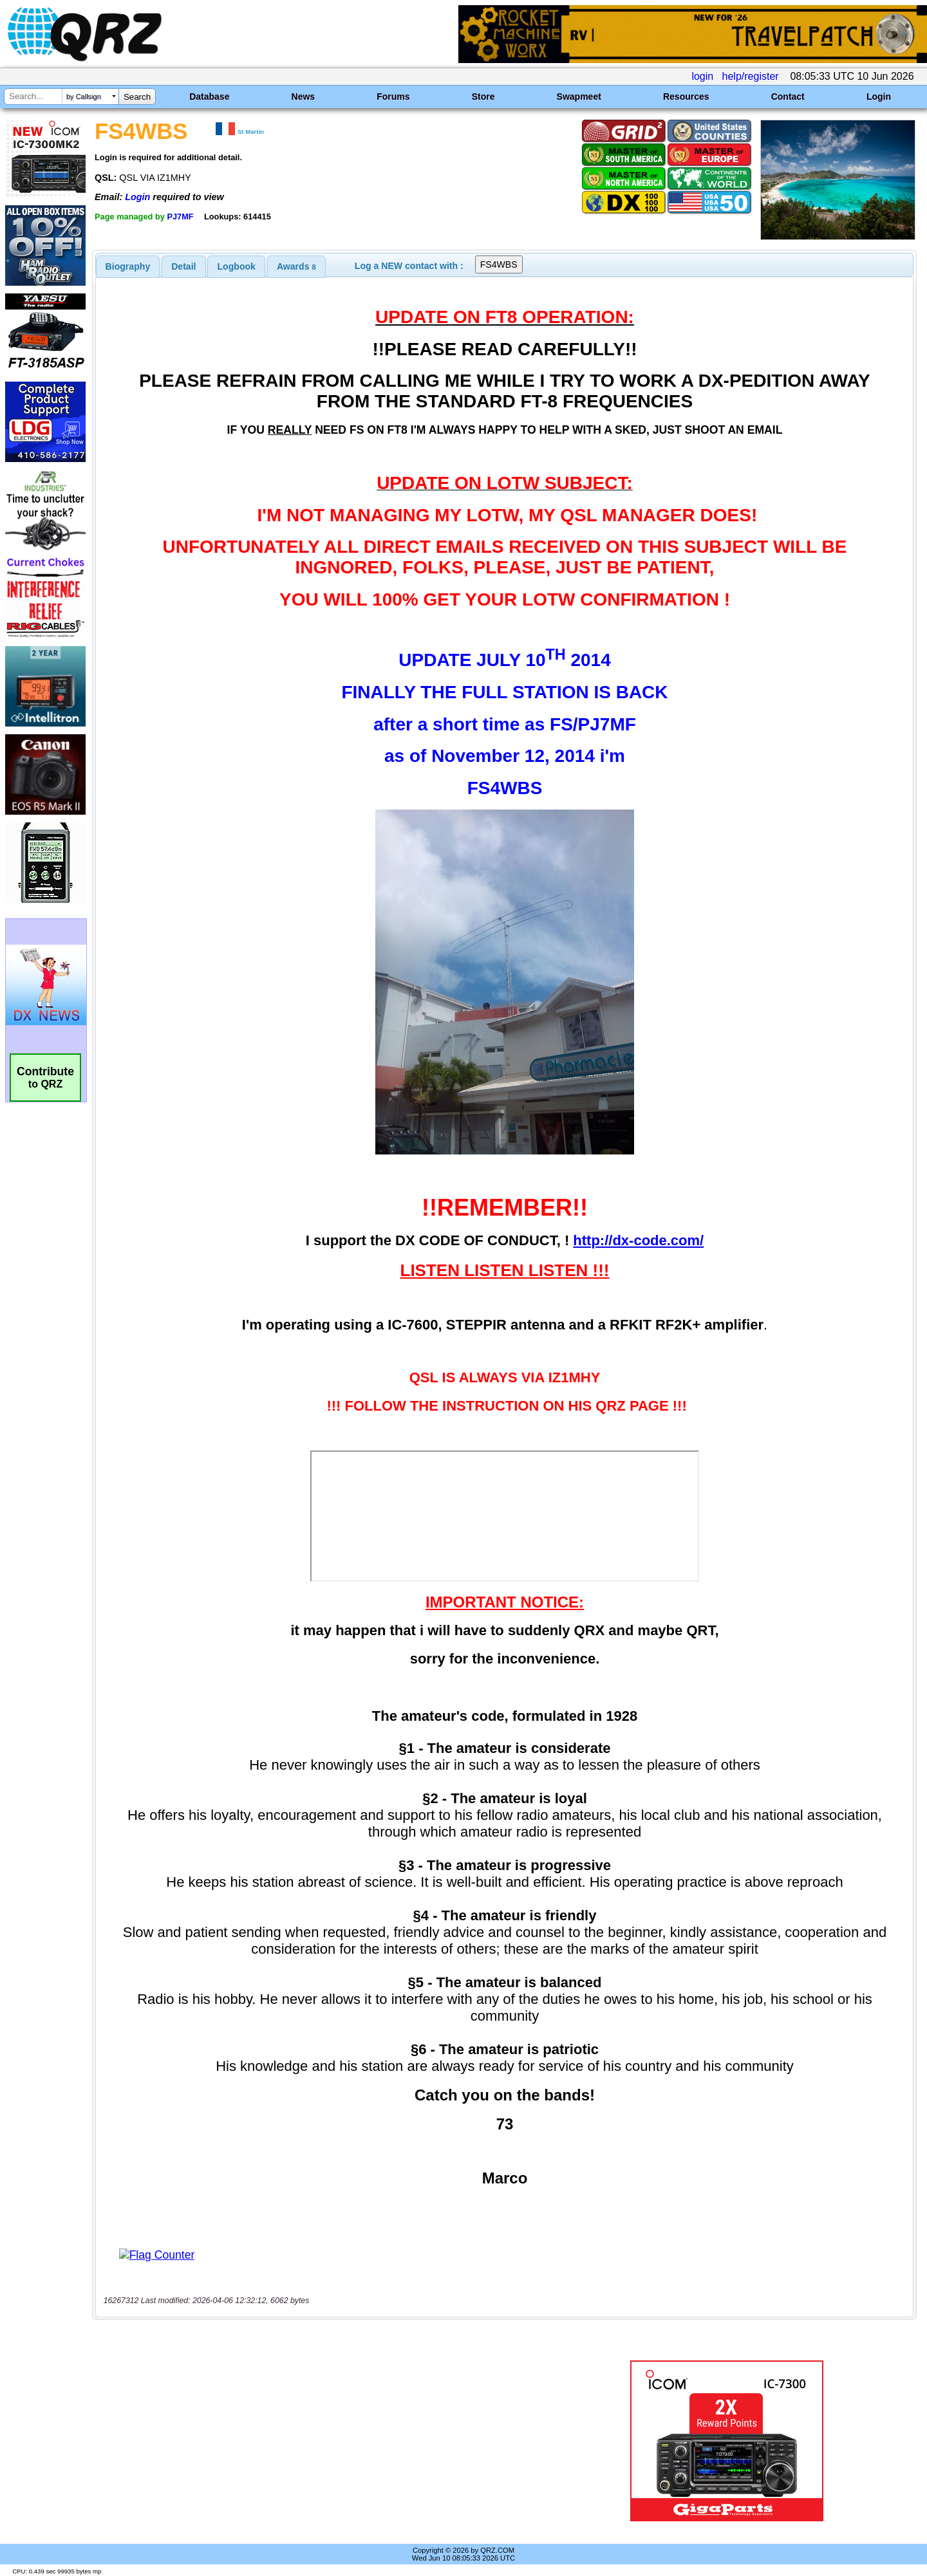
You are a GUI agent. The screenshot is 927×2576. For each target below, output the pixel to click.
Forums (393, 96)
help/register (750, 76)
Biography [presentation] (128, 266)
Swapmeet (579, 96)
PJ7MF (180, 216)
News (303, 96)
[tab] (128, 266)
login (702, 76)
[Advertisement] (325, 2441)
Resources (686, 96)
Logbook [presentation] (237, 266)
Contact (788, 96)
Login (878, 96)
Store (483, 96)
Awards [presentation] (296, 266)
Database (209, 96)
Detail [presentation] (183, 266)
